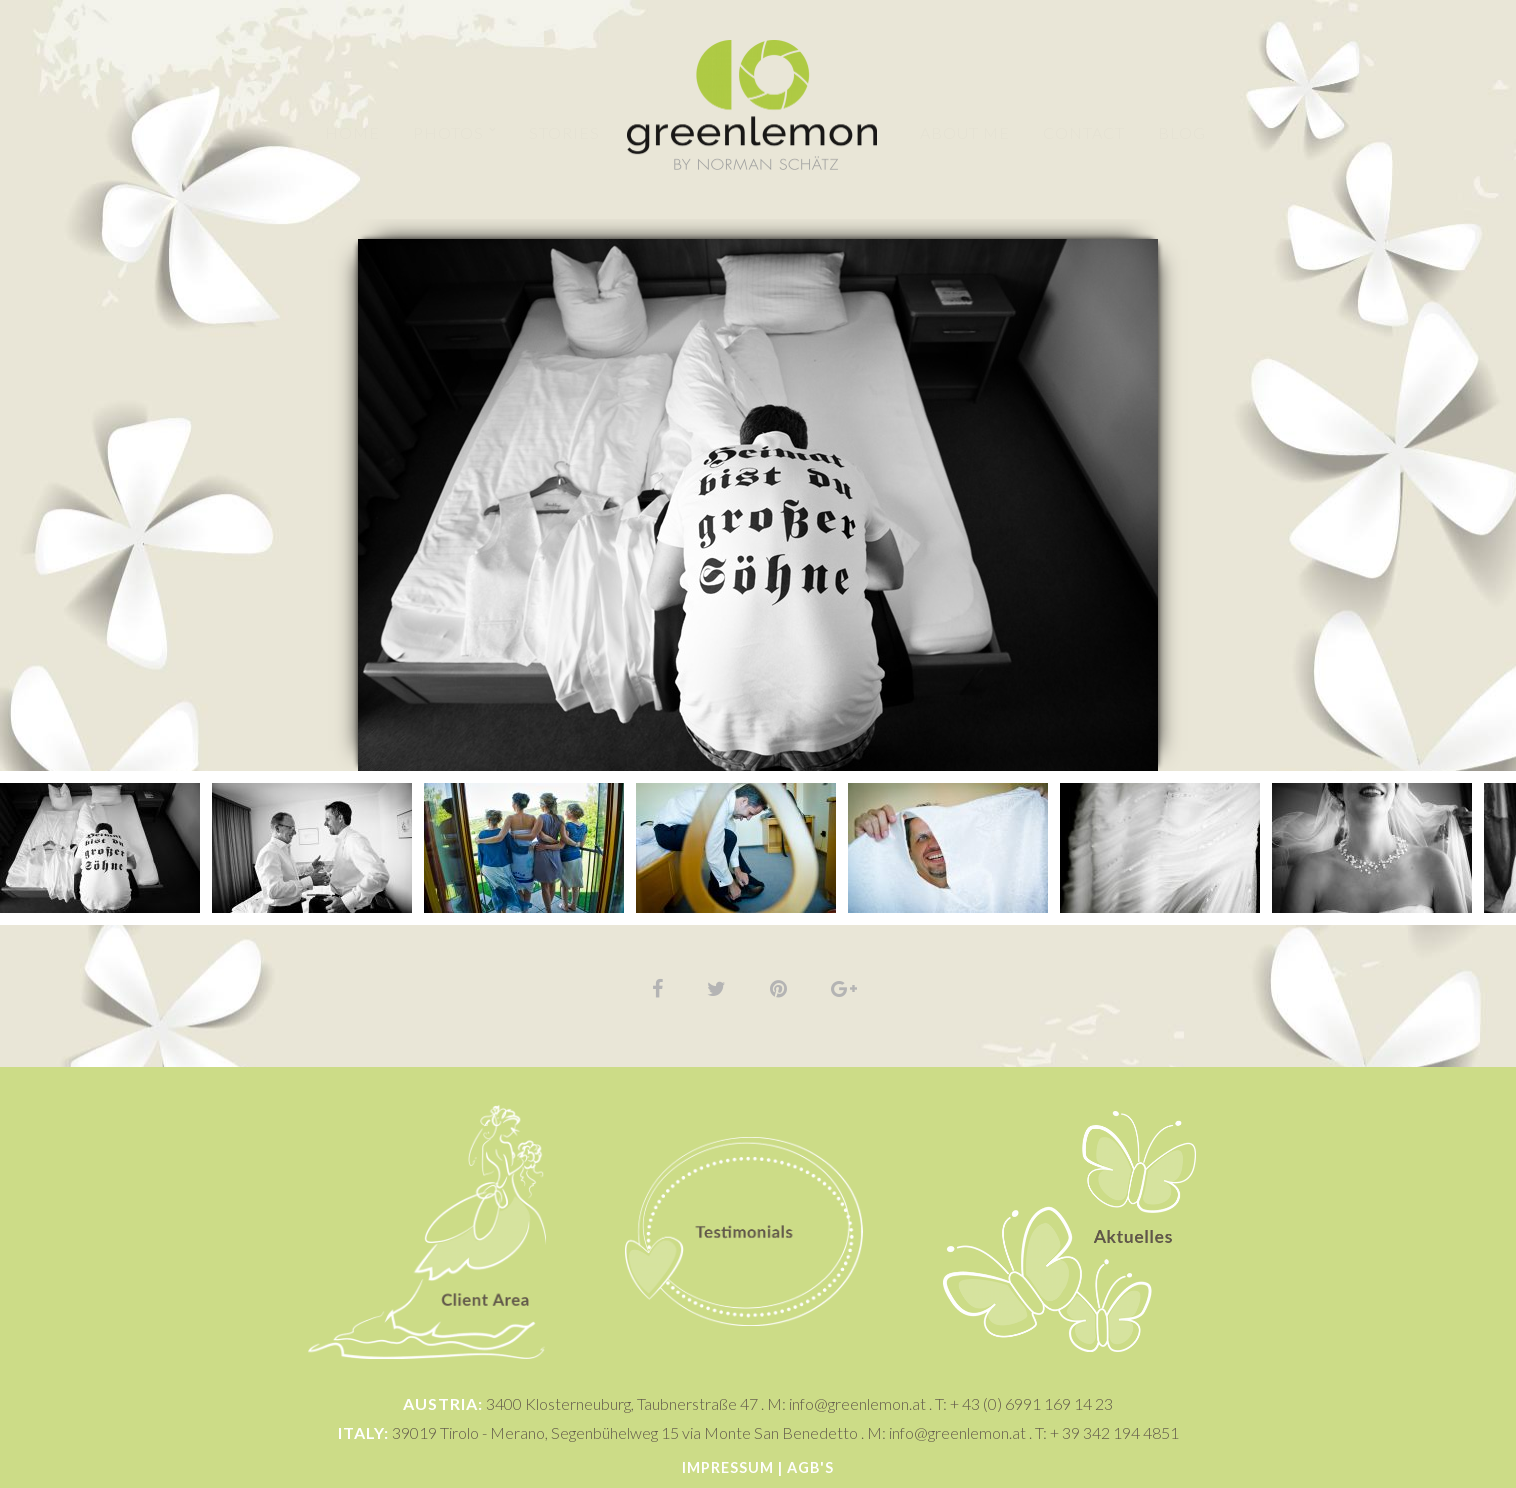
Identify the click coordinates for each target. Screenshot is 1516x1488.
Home (352, 132)
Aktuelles (1070, 1101)
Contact (1085, 132)
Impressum (728, 1467)
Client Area (426, 1094)
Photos (448, 132)
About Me (966, 132)
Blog (1183, 132)
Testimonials (744, 1094)
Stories (564, 132)
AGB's (810, 1467)
